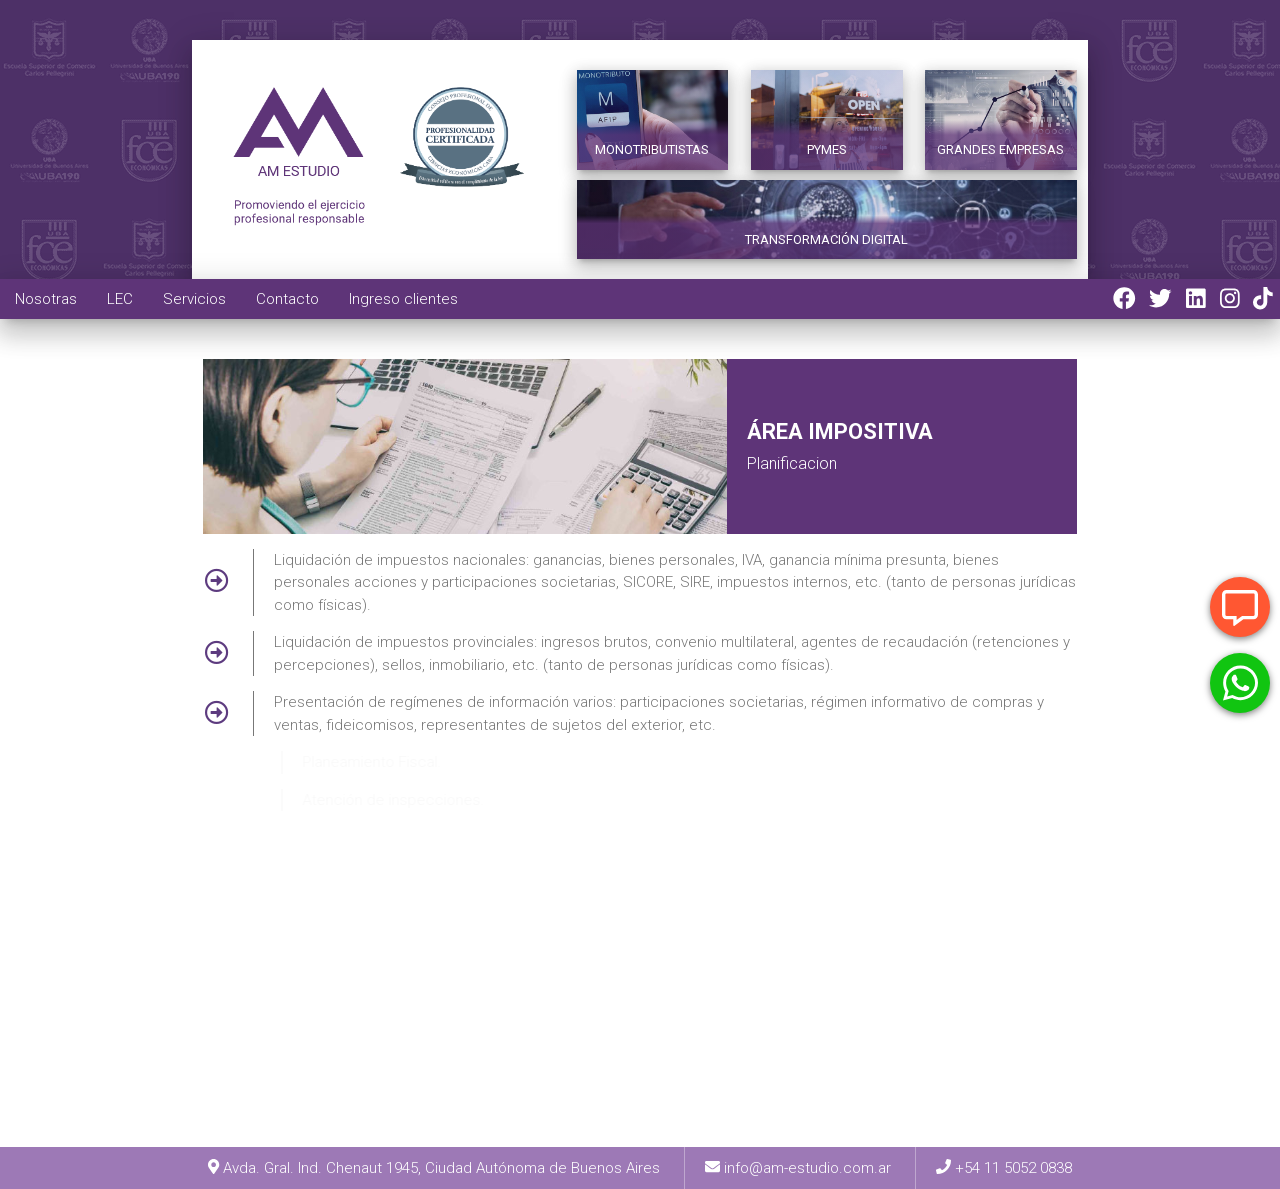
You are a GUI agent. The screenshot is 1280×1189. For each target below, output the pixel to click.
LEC (120, 299)
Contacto (287, 299)
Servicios (194, 299)
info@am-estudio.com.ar (807, 1168)
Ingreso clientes (403, 299)
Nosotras (46, 299)
